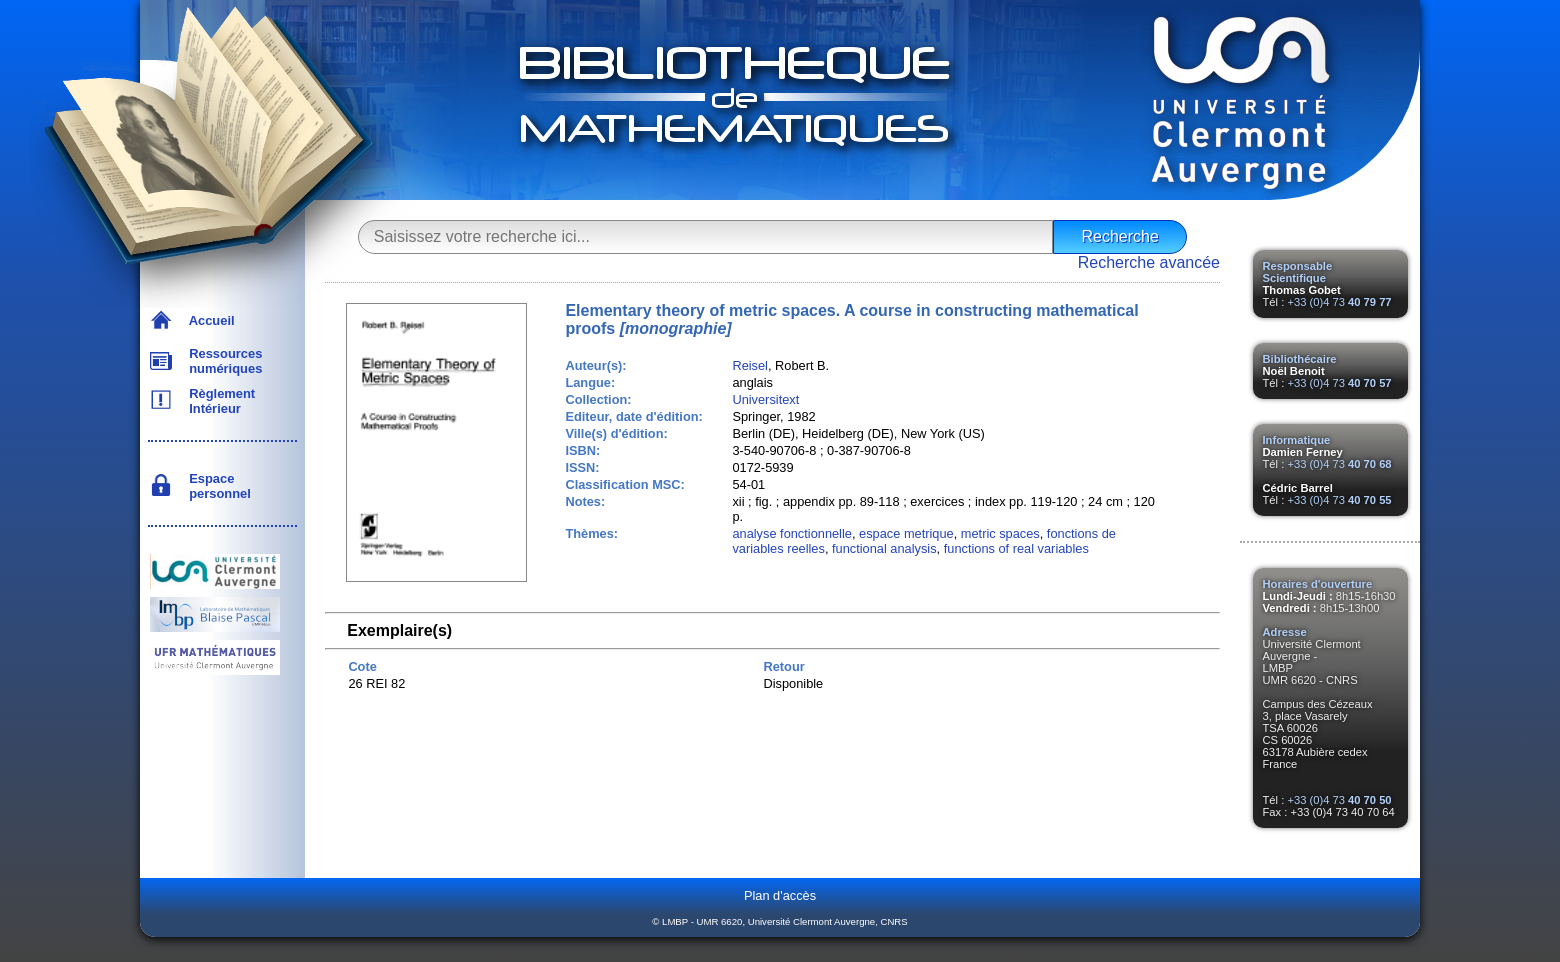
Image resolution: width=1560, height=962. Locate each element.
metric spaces (1000, 533)
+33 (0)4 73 (1339, 302)
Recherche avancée (1149, 262)
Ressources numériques (222, 361)
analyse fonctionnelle (792, 533)
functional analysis (884, 548)
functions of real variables (1016, 548)
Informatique (1297, 440)
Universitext (765, 399)
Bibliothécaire (1300, 359)
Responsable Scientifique (1298, 272)
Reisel (750, 365)
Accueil (208, 320)
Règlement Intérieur (218, 401)
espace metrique (906, 533)
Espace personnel (216, 486)
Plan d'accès (780, 895)
